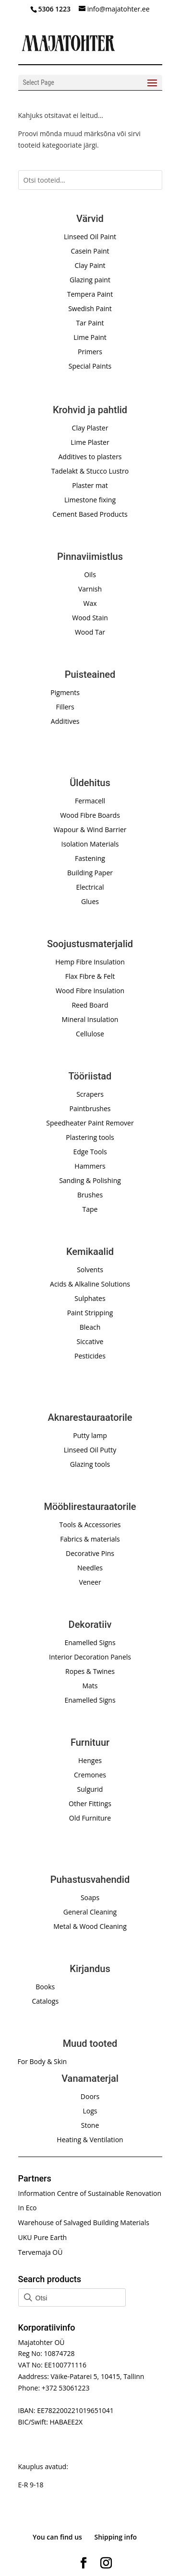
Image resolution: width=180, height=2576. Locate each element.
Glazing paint (90, 279)
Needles (90, 1567)
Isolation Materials (90, 843)
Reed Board (90, 1005)
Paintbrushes (90, 1108)
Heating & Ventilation (90, 2139)
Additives (65, 721)
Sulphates (89, 1298)
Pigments (65, 692)
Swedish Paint (90, 308)
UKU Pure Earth (42, 2237)
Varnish (90, 588)
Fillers (65, 706)
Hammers (89, 1166)
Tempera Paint (90, 294)
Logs (90, 2110)
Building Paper (90, 872)
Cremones (90, 1774)
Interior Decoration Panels (90, 1656)
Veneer (90, 1582)
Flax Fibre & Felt (90, 976)
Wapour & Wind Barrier (89, 829)
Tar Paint (90, 322)
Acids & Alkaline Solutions (90, 1283)
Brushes (90, 1194)
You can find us (57, 2536)
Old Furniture (90, 1817)
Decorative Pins (90, 1553)
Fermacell (90, 800)
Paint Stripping (90, 1312)
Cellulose (90, 1033)
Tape (90, 1209)
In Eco (27, 2207)
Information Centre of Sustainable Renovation (90, 2193)
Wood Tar (90, 632)
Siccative (90, 1341)
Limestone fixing (90, 499)
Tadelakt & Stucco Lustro (90, 471)
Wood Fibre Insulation (90, 990)
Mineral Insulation (90, 1019)
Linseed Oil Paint (90, 236)
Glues (90, 901)
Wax (89, 603)
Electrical (90, 887)
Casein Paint (90, 250)
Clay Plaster (90, 427)
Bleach (90, 1327)
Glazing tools (90, 1464)
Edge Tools (90, 1151)
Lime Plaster (90, 442)
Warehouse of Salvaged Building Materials (83, 2222)
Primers (90, 351)
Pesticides (90, 1355)
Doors (90, 2096)
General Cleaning (90, 1911)
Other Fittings (90, 1803)
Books (45, 1986)
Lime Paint (90, 337)
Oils (90, 574)
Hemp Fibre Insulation (90, 961)
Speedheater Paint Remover (89, 1122)
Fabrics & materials (90, 1538)
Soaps (90, 1897)
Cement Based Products (89, 514)
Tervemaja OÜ (40, 2252)
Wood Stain (90, 617)
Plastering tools (90, 1137)
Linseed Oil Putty (90, 1449)
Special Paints (90, 366)
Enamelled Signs (89, 1642)
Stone (90, 2125)
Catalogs (45, 2001)
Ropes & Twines (90, 1671)
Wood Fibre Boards (90, 815)
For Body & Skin (42, 2061)
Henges (90, 1760)
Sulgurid (90, 1789)
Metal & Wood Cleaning (90, 1926)
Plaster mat (90, 485)
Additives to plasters (89, 456)
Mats (89, 1685)
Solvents (90, 1269)
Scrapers (90, 1094)
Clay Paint (89, 265)
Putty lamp (90, 1435)
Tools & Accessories (90, 1524)
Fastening (90, 858)
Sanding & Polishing (90, 1180)
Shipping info (116, 2536)
